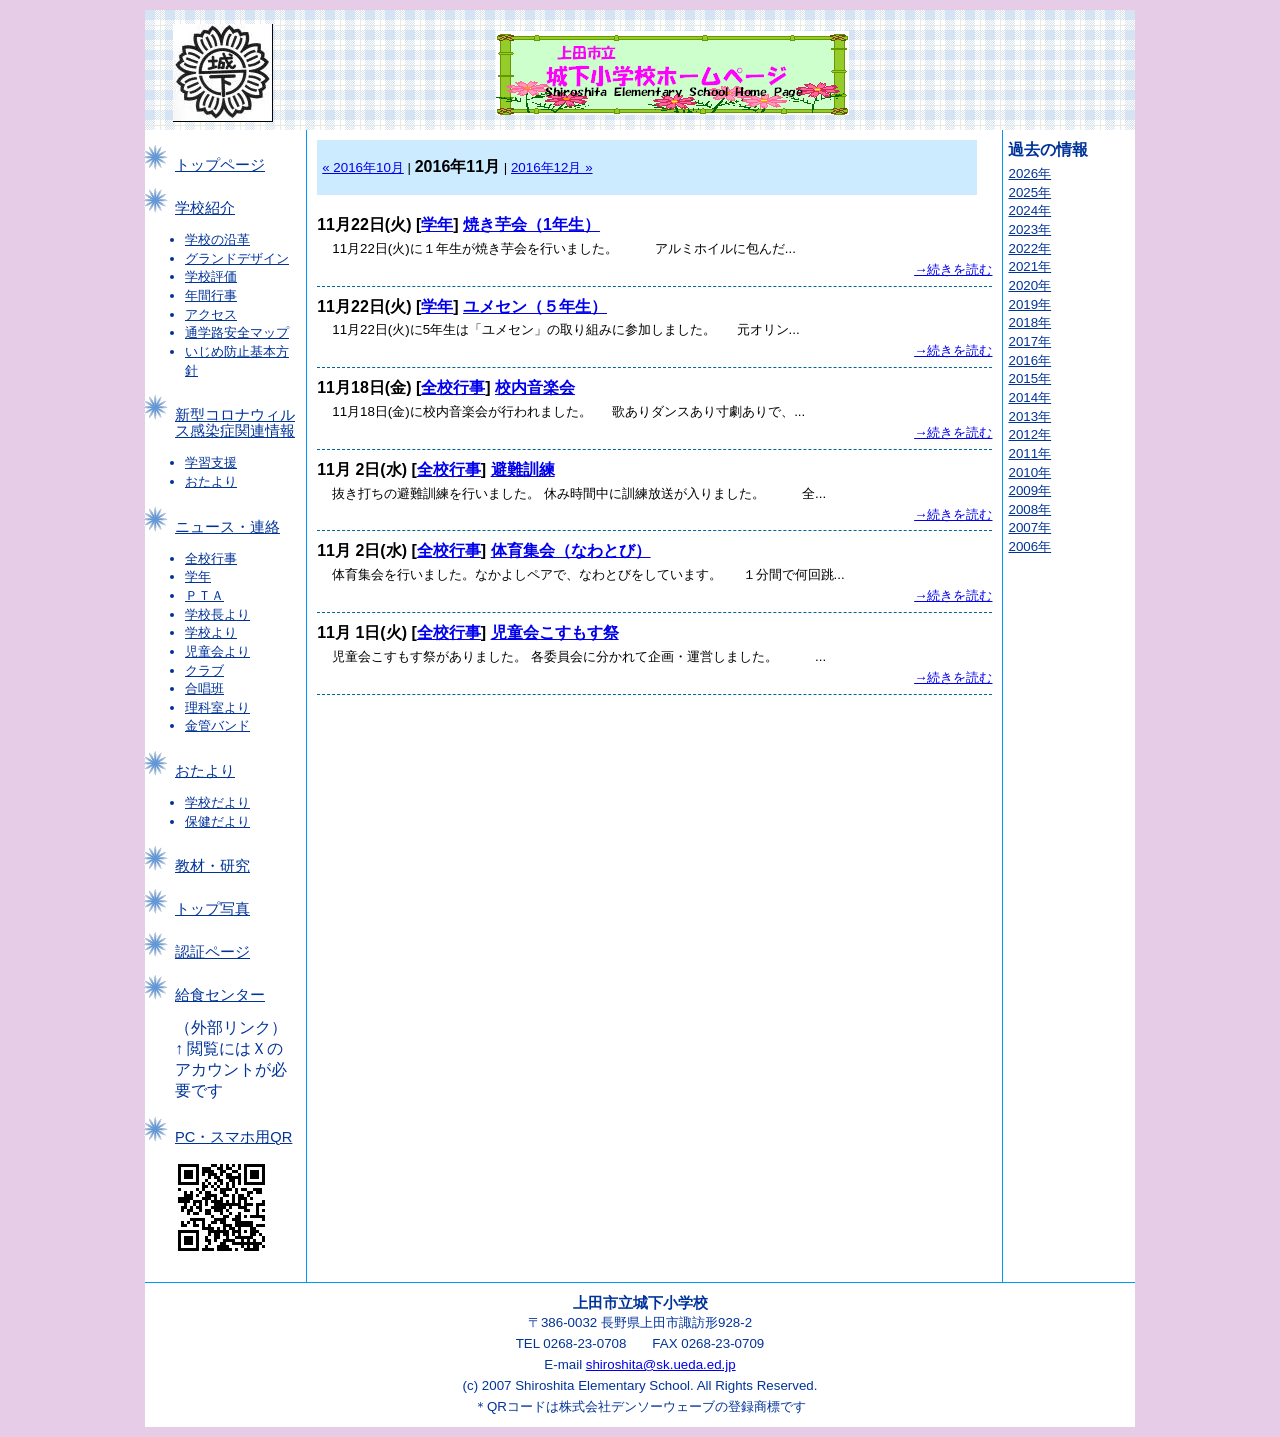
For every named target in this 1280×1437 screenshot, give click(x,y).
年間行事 (211, 295)
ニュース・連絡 (227, 527)
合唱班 (204, 688)
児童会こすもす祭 (555, 632)
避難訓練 (523, 469)
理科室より (217, 707)
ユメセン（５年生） (535, 306)
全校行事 (211, 558)
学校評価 (211, 276)
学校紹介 (205, 208)
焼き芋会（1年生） (531, 224)
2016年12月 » (552, 167)
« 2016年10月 (363, 167)
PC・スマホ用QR (233, 1137)
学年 (198, 576)
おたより (211, 481)
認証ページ (212, 952)
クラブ (204, 670)
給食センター (220, 995)
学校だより (217, 802)
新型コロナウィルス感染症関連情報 (235, 423)
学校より (211, 632)
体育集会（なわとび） (571, 550)
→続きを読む (953, 269)
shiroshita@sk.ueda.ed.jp (661, 1364)
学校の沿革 (217, 239)
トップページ (220, 165)
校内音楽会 (535, 387)
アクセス (211, 314)
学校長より (217, 614)
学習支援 (211, 462)
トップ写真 (212, 909)
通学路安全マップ (237, 332)
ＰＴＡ (204, 595)
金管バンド (217, 725)
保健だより (217, 821)
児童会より (217, 651)
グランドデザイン (237, 258)
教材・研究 (212, 866)
